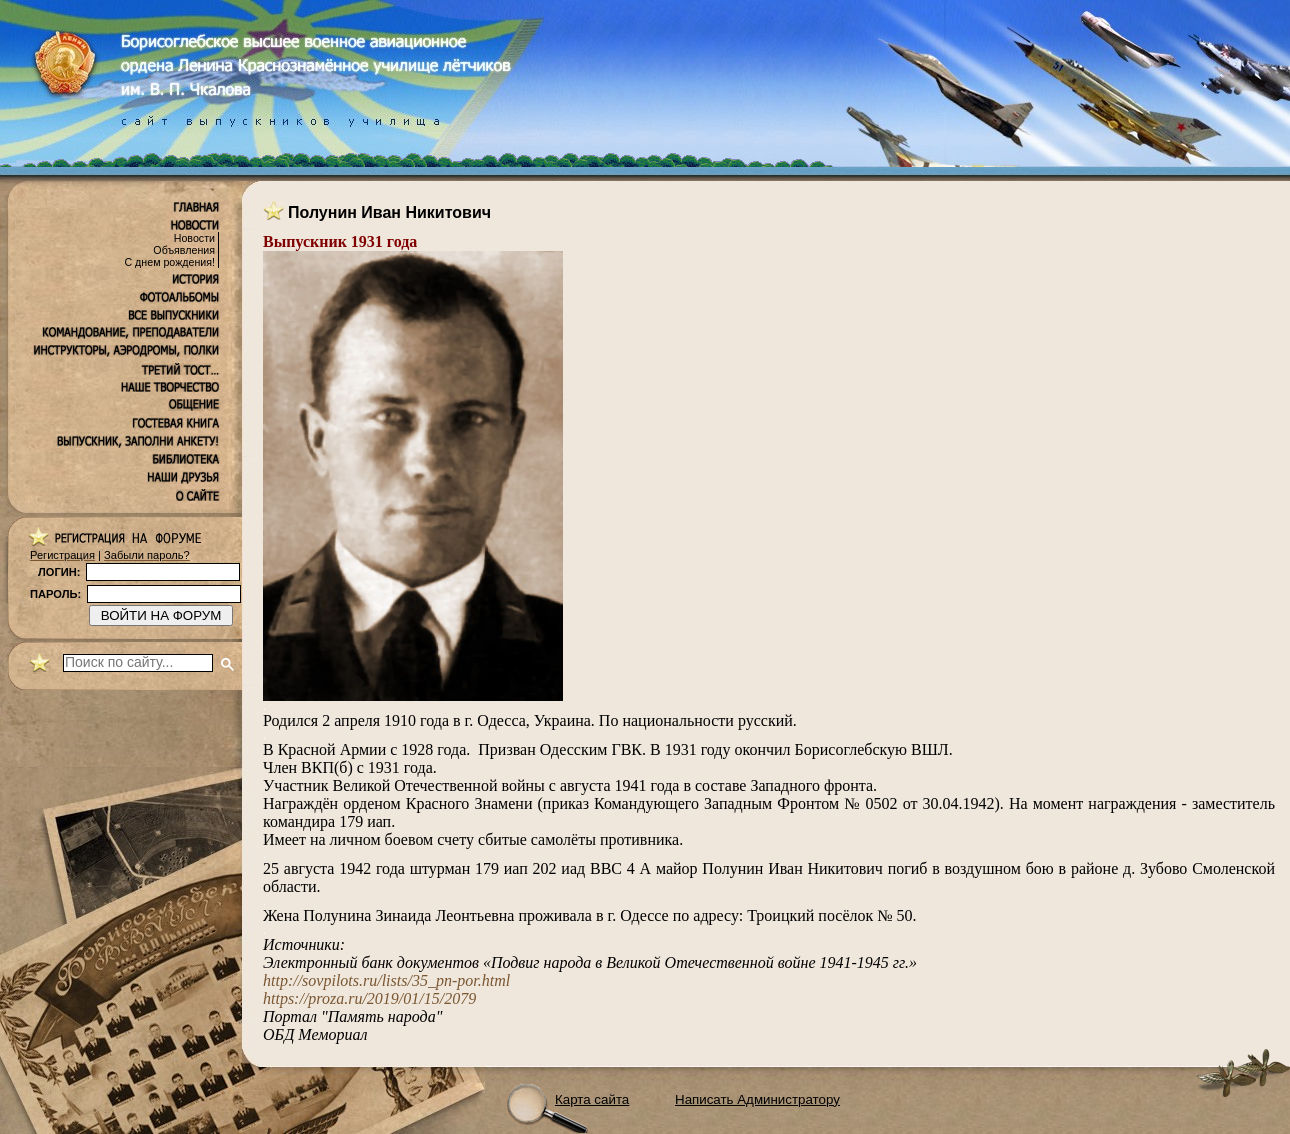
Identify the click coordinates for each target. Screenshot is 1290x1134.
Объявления (184, 250)
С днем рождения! (169, 262)
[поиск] (138, 663)
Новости (194, 238)
